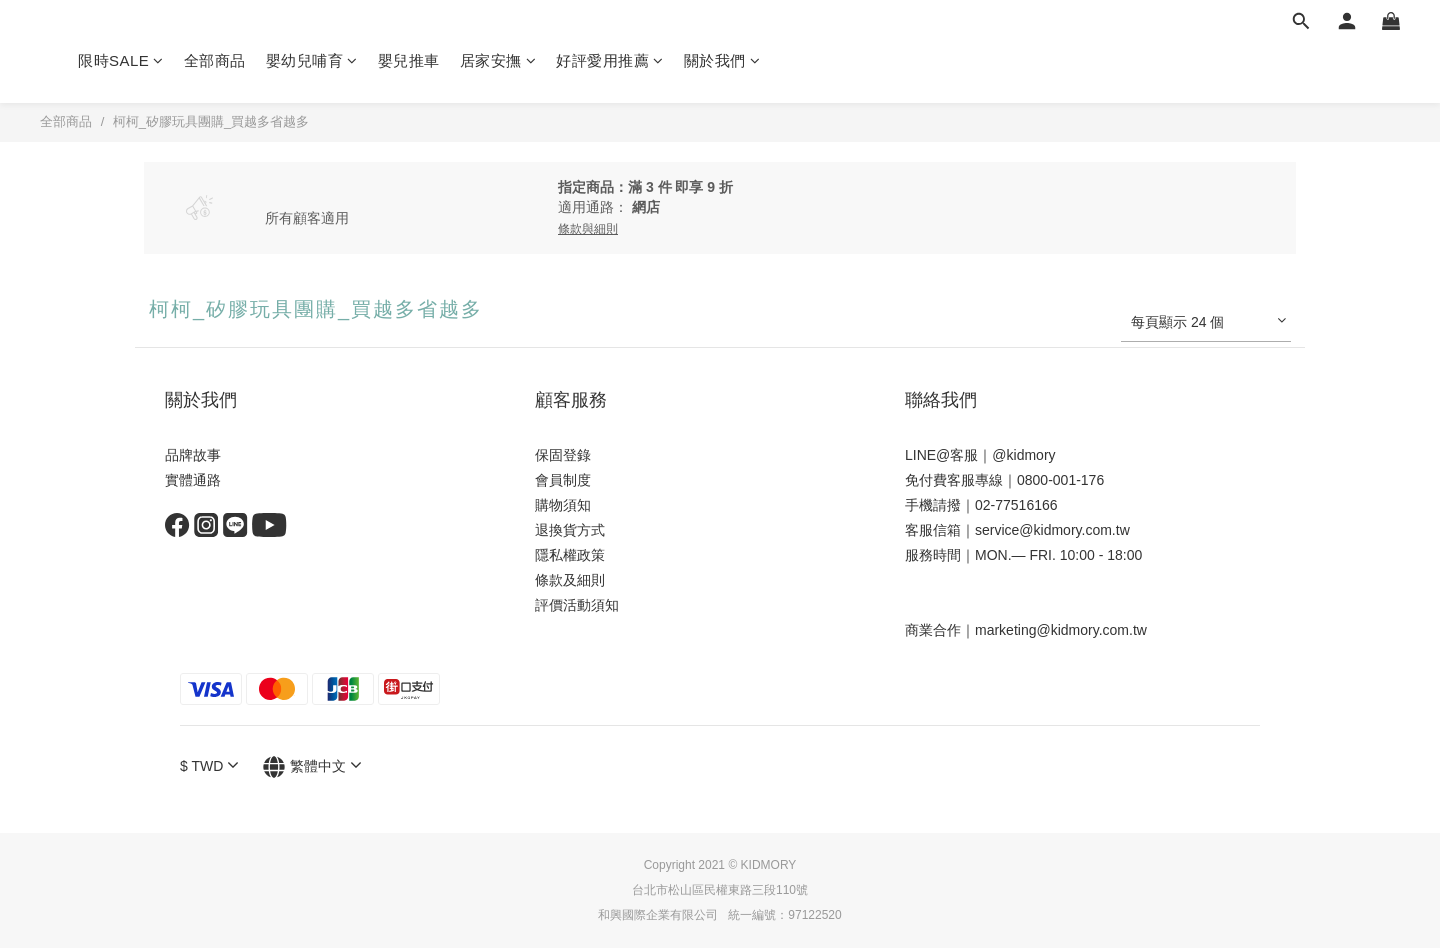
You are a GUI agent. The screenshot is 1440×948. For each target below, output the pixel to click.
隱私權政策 (570, 555)
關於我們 (722, 60)
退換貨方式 (570, 530)
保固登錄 (563, 455)
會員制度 (563, 480)
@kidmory (1023, 455)
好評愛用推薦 (610, 60)
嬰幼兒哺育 (312, 60)
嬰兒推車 (409, 60)
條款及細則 (570, 580)
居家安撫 (498, 60)
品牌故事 (193, 455)
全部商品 (215, 60)
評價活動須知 (577, 605)
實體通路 (193, 480)
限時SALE (121, 60)
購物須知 (563, 505)
